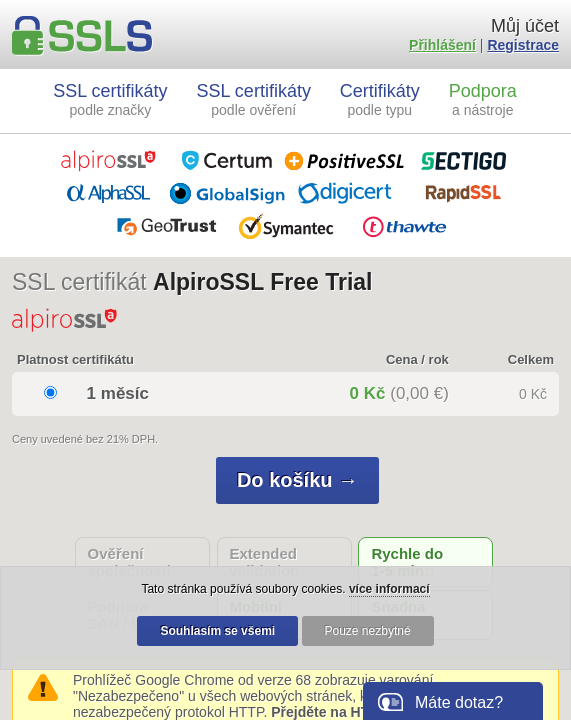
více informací (389, 589)
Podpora (483, 99)
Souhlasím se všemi (217, 631)
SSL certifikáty (110, 99)
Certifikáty (380, 99)
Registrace (523, 45)
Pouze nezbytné (368, 631)
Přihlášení (442, 45)
